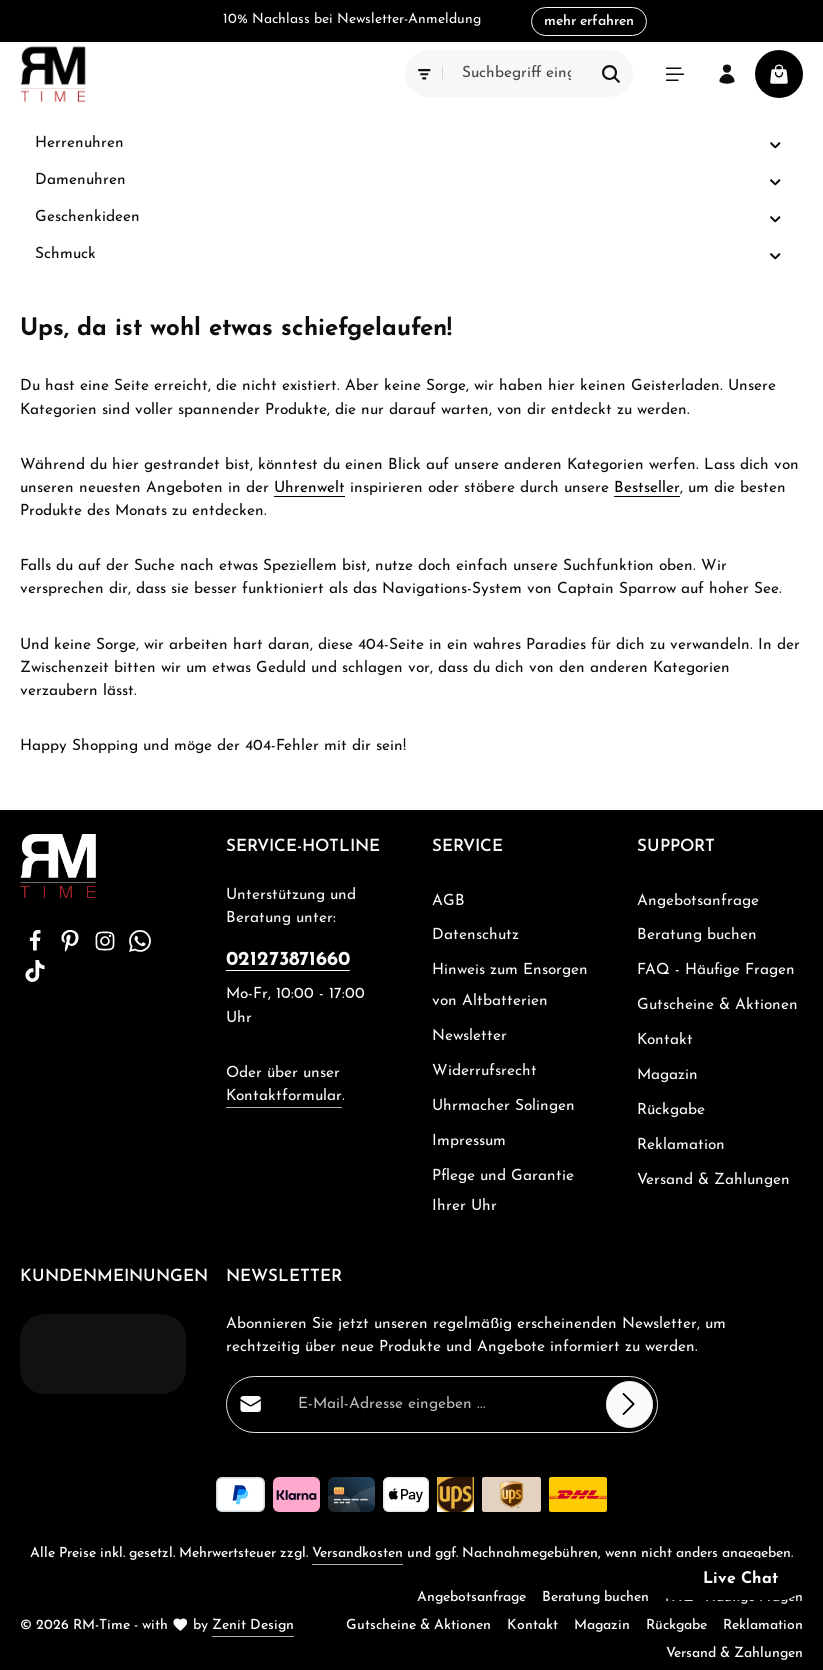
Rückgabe (671, 1110)
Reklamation (681, 1145)
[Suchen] (611, 73)
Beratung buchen (697, 935)
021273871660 (288, 960)
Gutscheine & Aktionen (717, 1005)
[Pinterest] (72, 948)
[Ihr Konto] (727, 74)
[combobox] (517, 73)
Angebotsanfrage (698, 901)
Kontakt (665, 1040)
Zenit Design (253, 1625)
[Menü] (675, 74)
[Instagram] (107, 948)
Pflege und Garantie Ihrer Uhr (503, 1191)
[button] (775, 144)
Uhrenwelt (309, 488)
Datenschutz (475, 935)
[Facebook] (37, 948)
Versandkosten (357, 1553)
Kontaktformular (284, 1096)
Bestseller (647, 488)
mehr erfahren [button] (589, 21)
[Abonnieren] (629, 1404)
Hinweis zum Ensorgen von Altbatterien (510, 985)
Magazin (667, 1075)
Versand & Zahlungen (713, 1180)
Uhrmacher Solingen (503, 1106)
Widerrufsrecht (484, 1071)
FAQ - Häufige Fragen (716, 970)
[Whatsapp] (140, 948)
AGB (448, 901)
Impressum (469, 1141)
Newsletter (469, 1036)
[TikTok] (35, 978)
